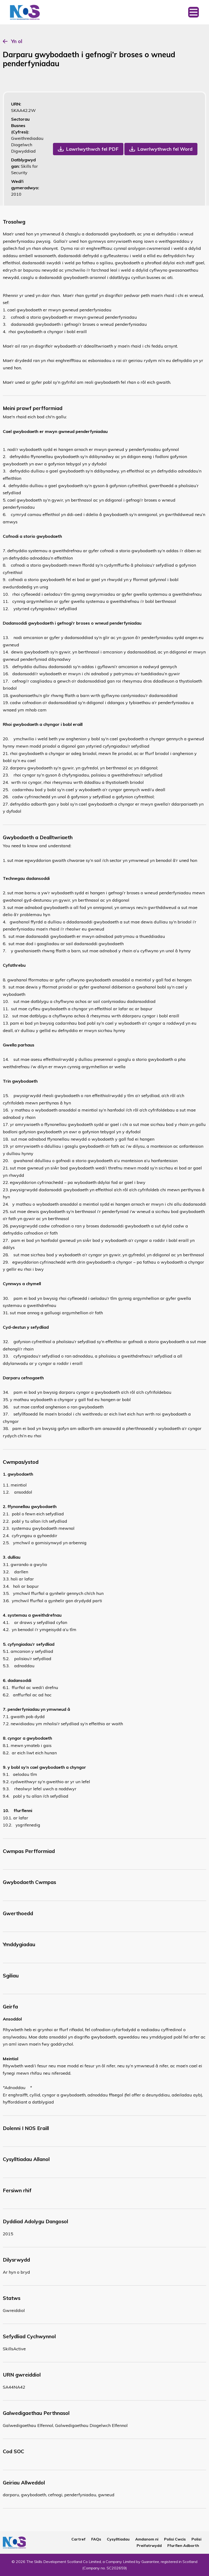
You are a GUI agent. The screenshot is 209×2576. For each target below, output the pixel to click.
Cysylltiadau (118, 2539)
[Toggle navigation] (193, 12)
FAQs (96, 2539)
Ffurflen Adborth (183, 2545)
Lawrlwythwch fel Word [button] (164, 149)
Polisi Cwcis (175, 2539)
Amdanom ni (146, 2539)
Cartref (78, 2539)
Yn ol (16, 41)
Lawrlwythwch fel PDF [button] (92, 149)
